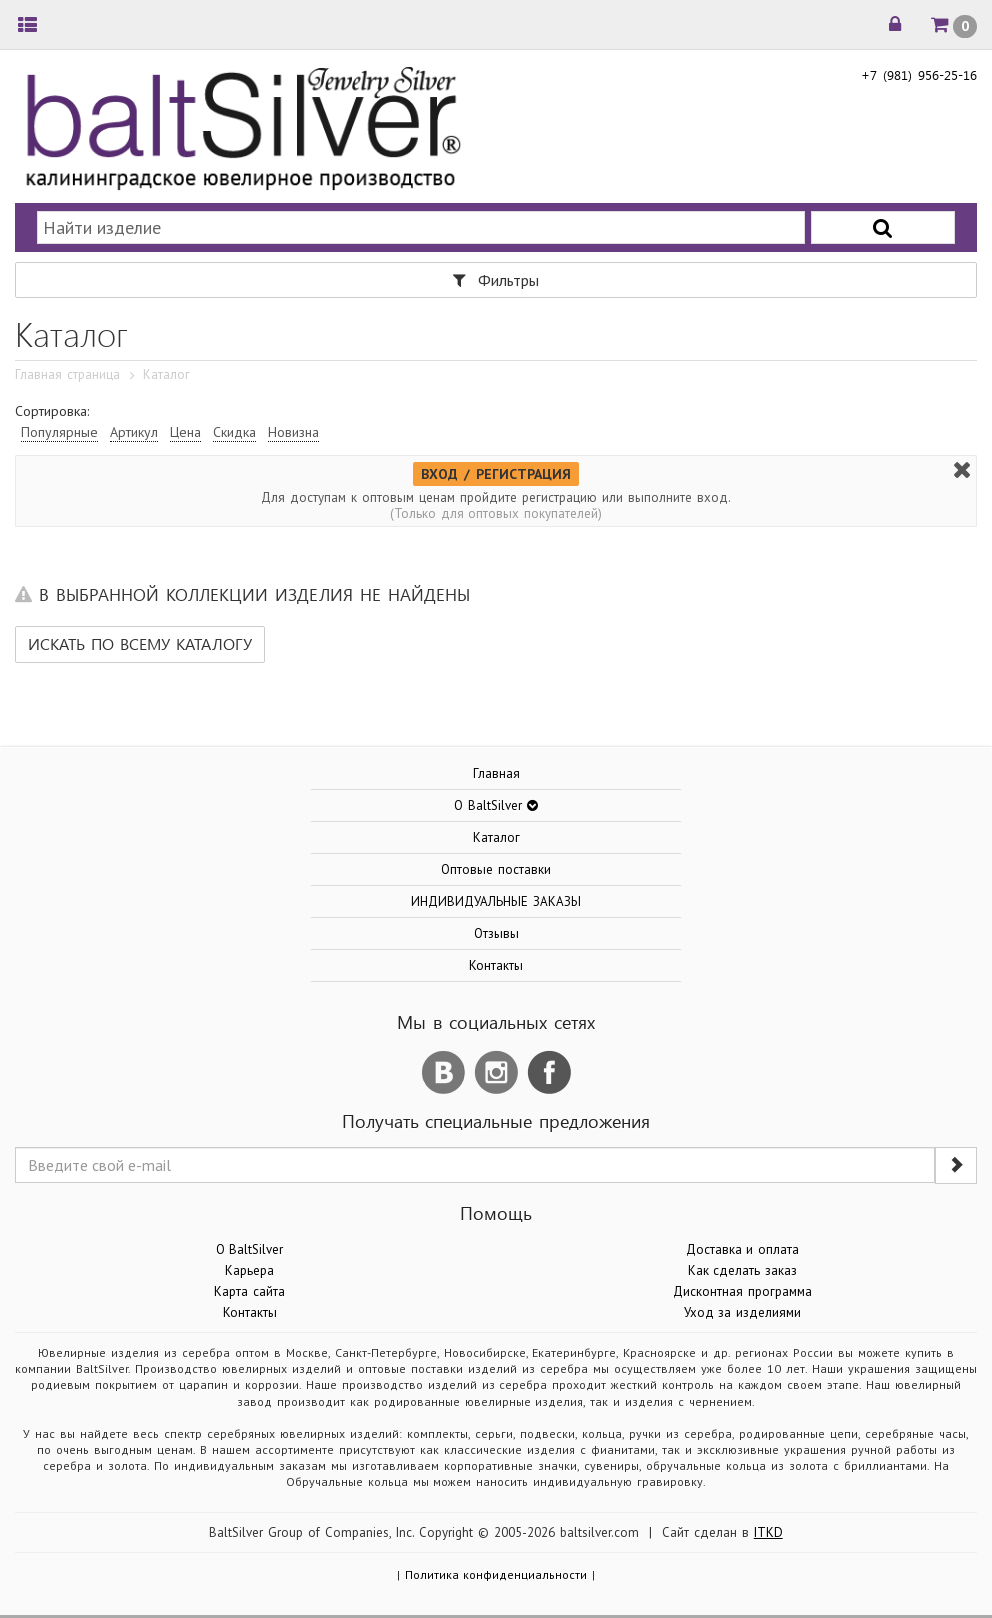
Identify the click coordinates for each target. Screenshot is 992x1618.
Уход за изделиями (743, 1312)
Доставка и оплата (743, 1249)
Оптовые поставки (496, 869)
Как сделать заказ (743, 1270)
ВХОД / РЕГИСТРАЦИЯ (496, 474)
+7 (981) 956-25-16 (919, 74)
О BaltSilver (250, 1249)
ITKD (768, 1532)
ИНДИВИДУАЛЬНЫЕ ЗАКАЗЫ (496, 901)
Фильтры (496, 280)
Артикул (134, 432)
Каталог (496, 837)
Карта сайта (249, 1291)
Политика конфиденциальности (496, 1574)
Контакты (496, 965)
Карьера (249, 1270)
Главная (496, 773)
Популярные (59, 432)
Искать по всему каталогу (140, 643)
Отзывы (496, 933)
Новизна (293, 432)
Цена (185, 432)
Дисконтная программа (742, 1291)
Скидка (234, 432)
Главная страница (67, 374)
